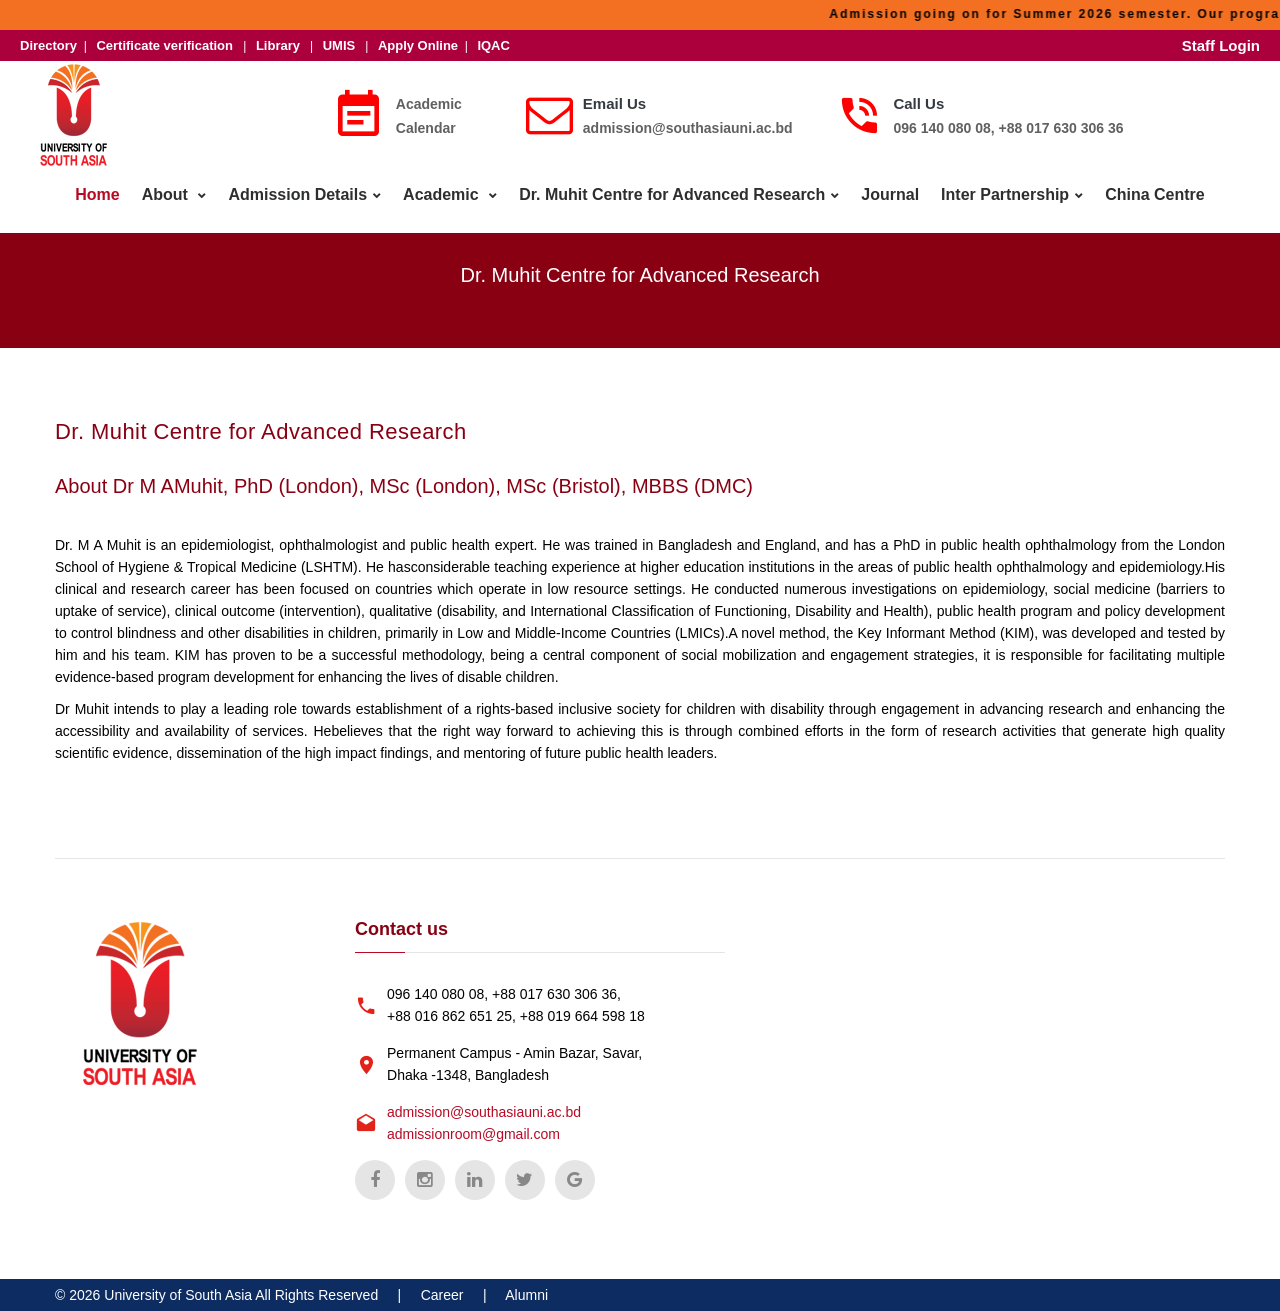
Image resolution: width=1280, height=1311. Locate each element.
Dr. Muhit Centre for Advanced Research (672, 194)
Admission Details (297, 194)
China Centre (1155, 194)
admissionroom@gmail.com (473, 1134)
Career (442, 1295)
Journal (890, 194)
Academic (443, 194)
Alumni (526, 1295)
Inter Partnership (1005, 194)
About (167, 194)
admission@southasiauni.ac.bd (688, 128)
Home (97, 194)
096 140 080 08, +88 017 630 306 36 (1008, 128)
